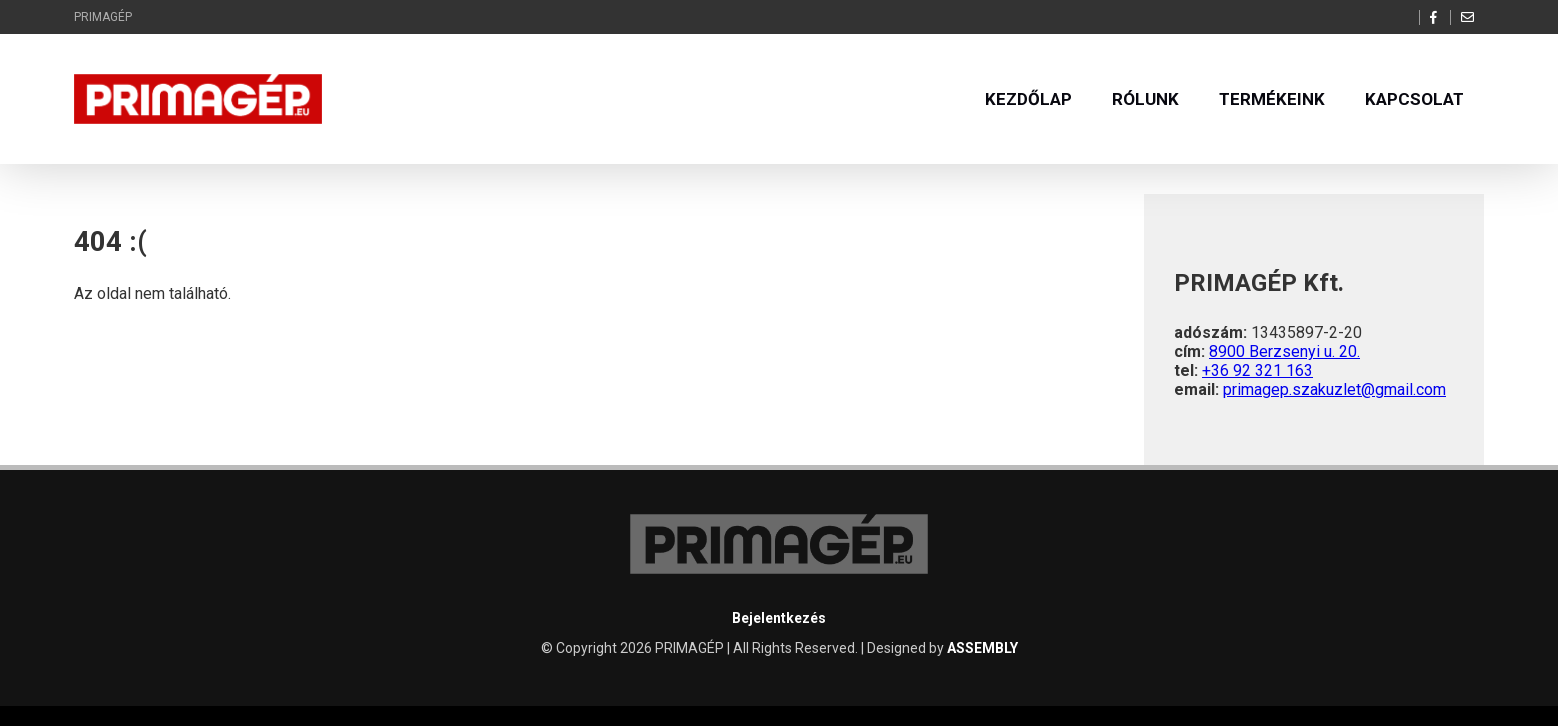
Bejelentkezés (779, 618)
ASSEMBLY (982, 648)
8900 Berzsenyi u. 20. (1284, 351)
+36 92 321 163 (1257, 370)
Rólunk (1145, 99)
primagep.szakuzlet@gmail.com (1334, 389)
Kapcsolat (1414, 99)
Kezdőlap (1028, 99)
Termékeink (1272, 99)
